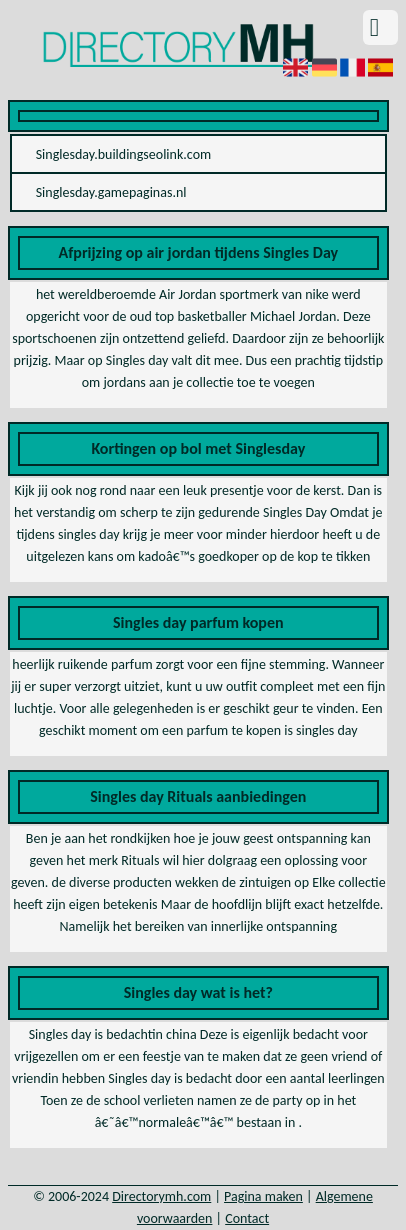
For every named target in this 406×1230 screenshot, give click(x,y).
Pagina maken (263, 1196)
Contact (247, 1218)
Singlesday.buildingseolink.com (124, 154)
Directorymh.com (161, 1196)
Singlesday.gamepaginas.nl (111, 192)
